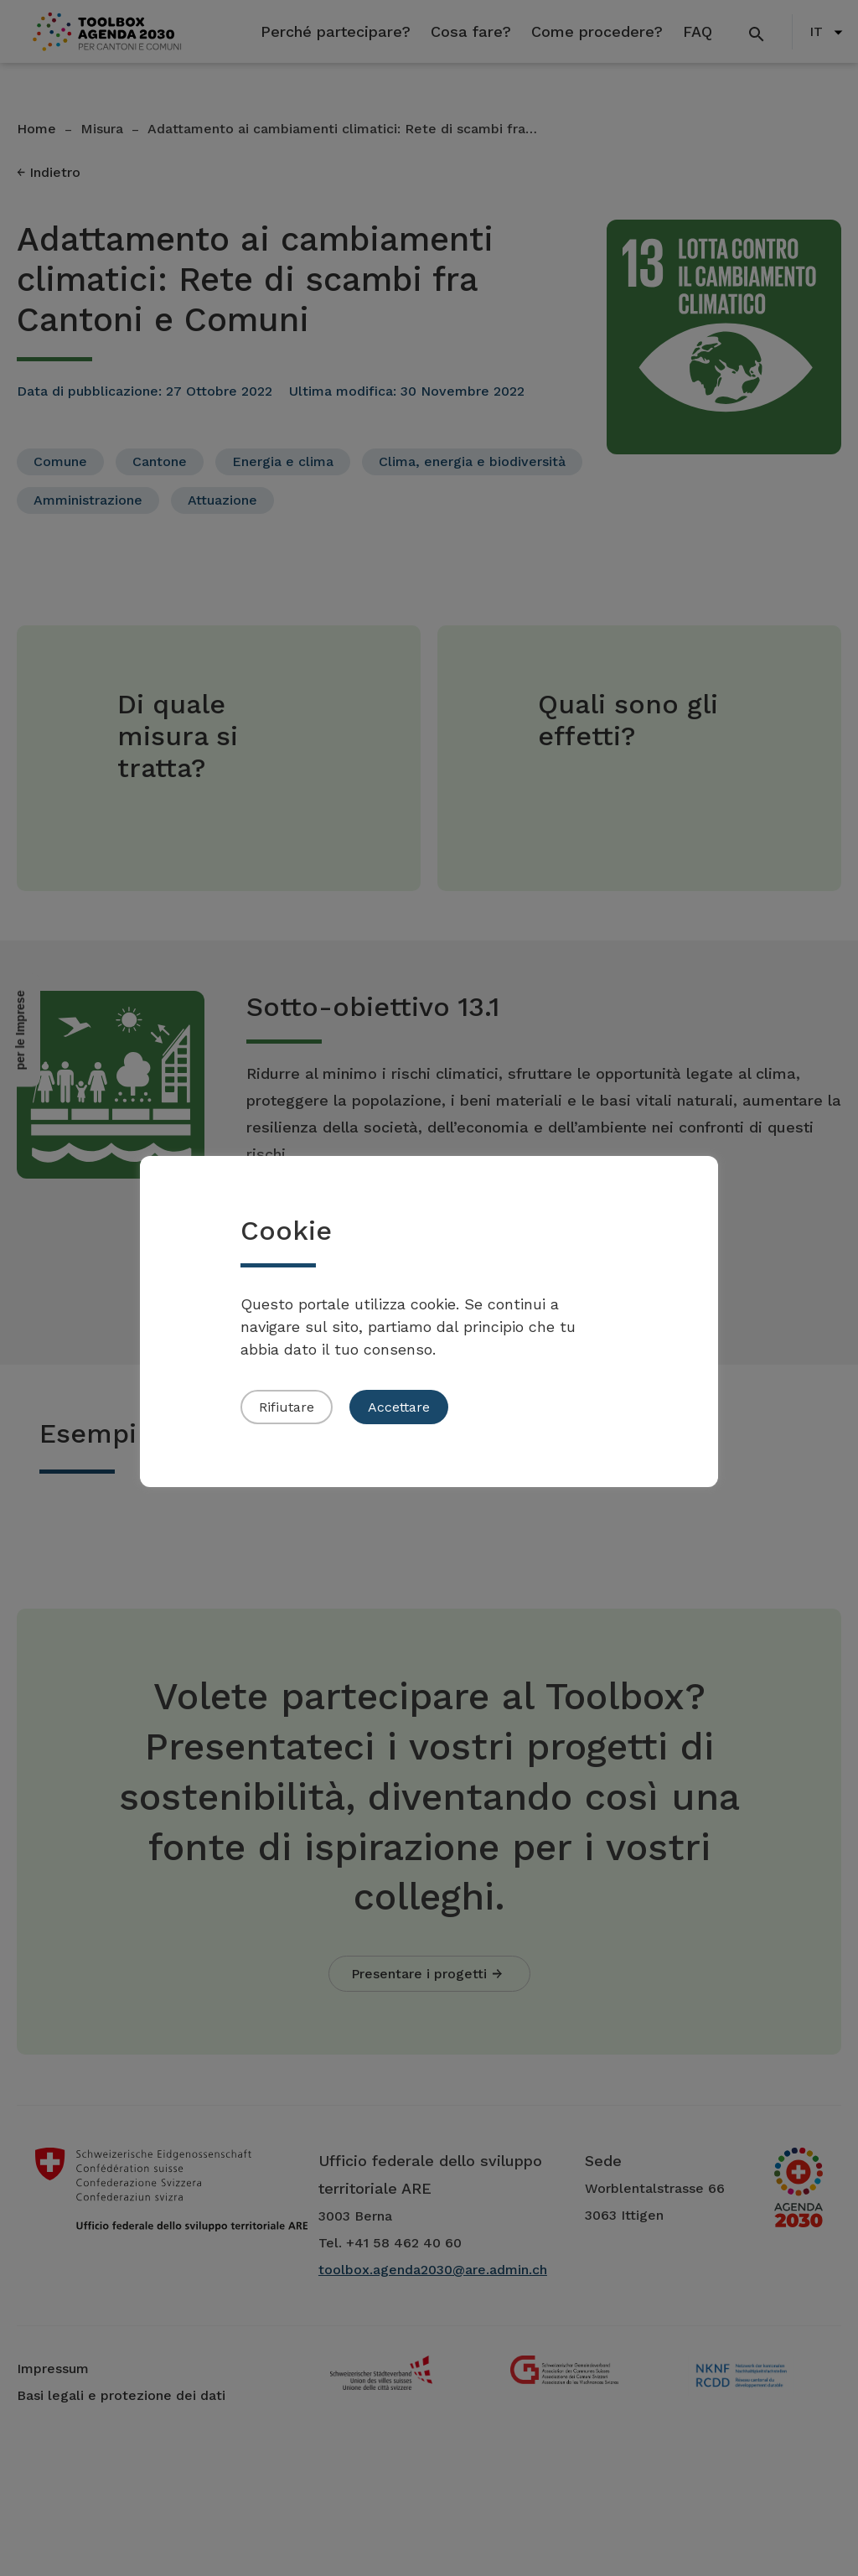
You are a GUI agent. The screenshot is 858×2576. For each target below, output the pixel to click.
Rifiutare (286, 1407)
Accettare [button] (399, 1407)
